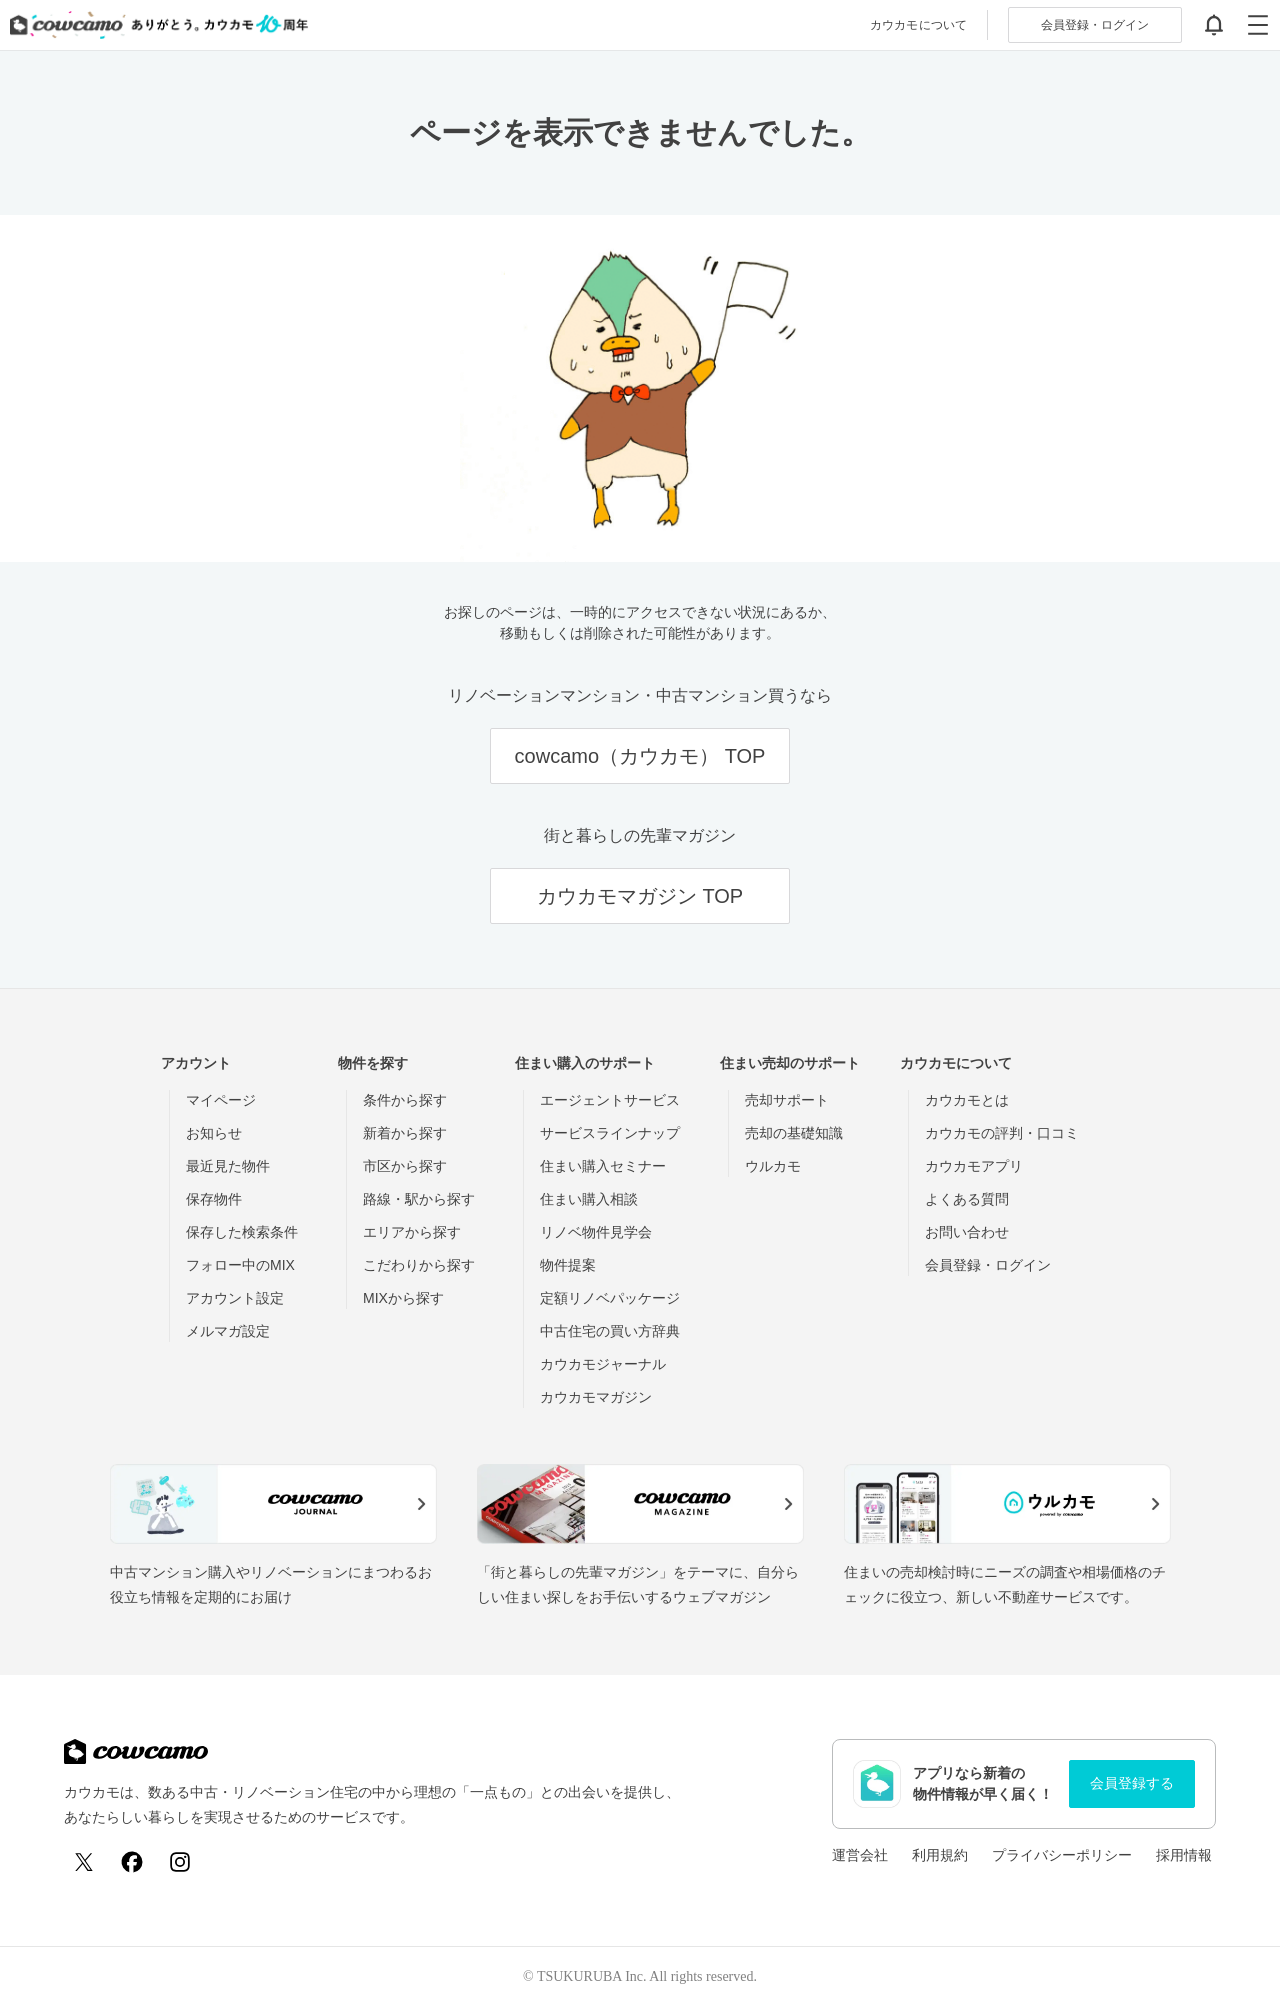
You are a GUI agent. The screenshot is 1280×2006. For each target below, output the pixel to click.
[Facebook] (132, 1862)
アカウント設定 (235, 1298)
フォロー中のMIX (240, 1265)
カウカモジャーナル (603, 1364)
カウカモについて (918, 25)
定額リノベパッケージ (610, 1298)
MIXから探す (403, 1298)
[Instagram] (180, 1862)
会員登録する (1132, 1783)
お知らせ (214, 1133)
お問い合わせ (967, 1232)
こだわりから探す (419, 1265)
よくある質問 (967, 1199)
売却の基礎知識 (794, 1133)
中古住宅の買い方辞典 (610, 1331)
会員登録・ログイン (988, 1265)
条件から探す (405, 1100)
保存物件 (214, 1199)
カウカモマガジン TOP (640, 896)
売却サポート (787, 1100)
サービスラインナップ (610, 1133)
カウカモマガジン (596, 1397)
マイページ (221, 1100)
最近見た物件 (228, 1166)
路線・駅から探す (419, 1199)
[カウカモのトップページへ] (154, 25)
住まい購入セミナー (603, 1166)
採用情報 (1184, 1855)
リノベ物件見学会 (596, 1232)
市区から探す (405, 1166)
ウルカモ (773, 1166)
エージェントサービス (610, 1100)
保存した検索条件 (242, 1232)
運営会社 (860, 1855)
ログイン (1095, 25)
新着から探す (405, 1133)
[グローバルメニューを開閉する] (1258, 25)
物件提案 (568, 1265)
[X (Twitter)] (84, 1862)
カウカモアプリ (974, 1166)
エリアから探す (412, 1232)
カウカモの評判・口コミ (1002, 1133)
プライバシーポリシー (1062, 1855)
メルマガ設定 (228, 1331)
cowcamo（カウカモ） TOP (640, 756)
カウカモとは (967, 1100)
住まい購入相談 (589, 1199)
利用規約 (940, 1855)
